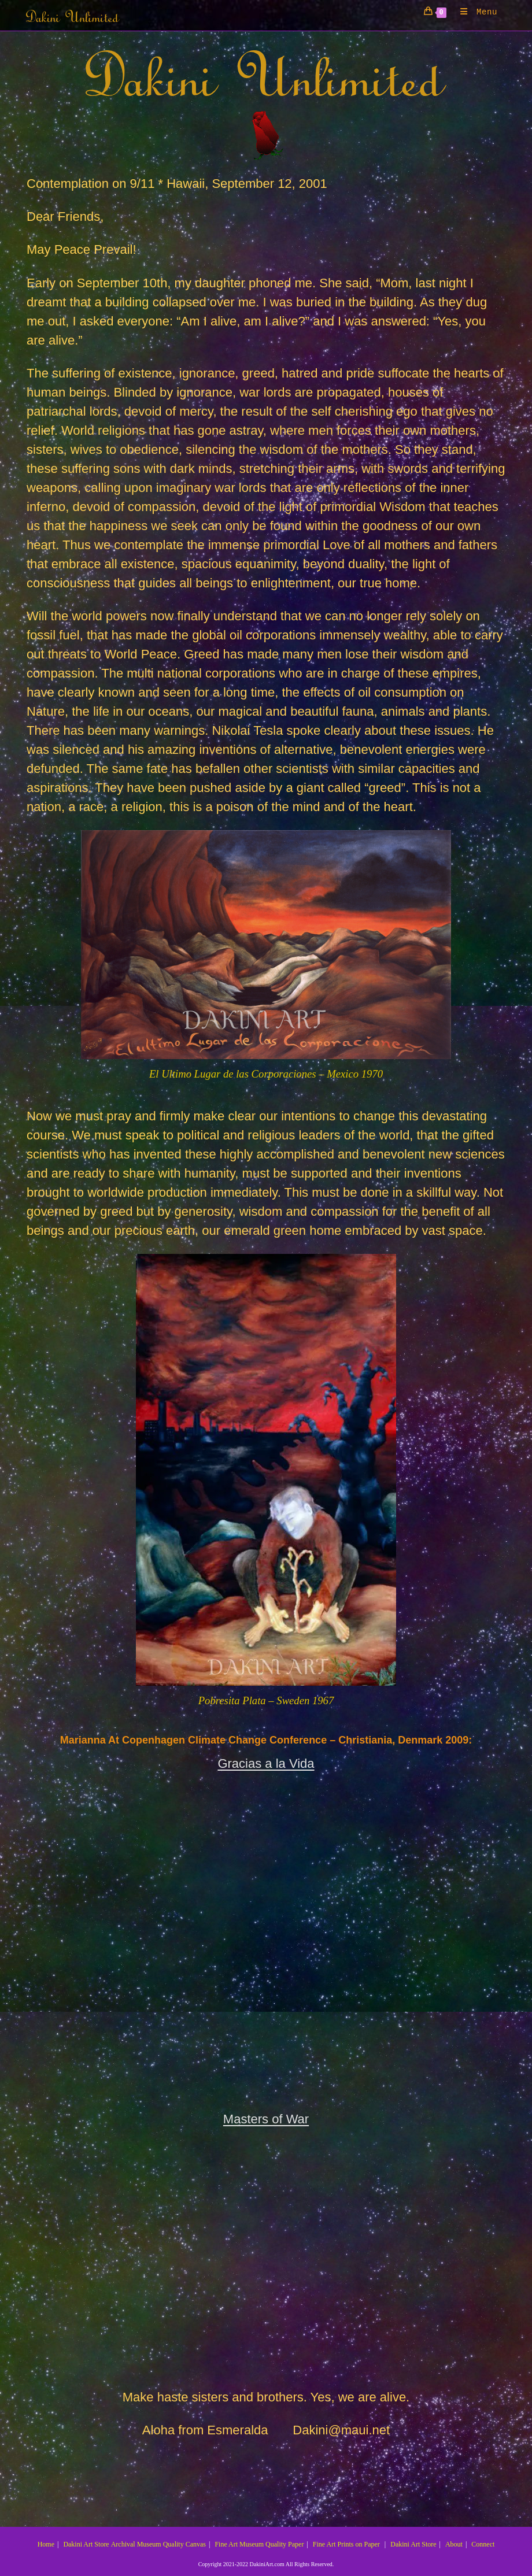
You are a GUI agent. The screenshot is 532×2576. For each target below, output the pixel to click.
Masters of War (266, 2119)
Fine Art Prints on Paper (346, 2544)
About (454, 2544)
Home (46, 2544)
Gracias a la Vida (265, 1763)
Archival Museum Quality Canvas (158, 2544)
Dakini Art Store (86, 2544)
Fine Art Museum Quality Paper (259, 2544)
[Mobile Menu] (474, 12)
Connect (482, 2544)
